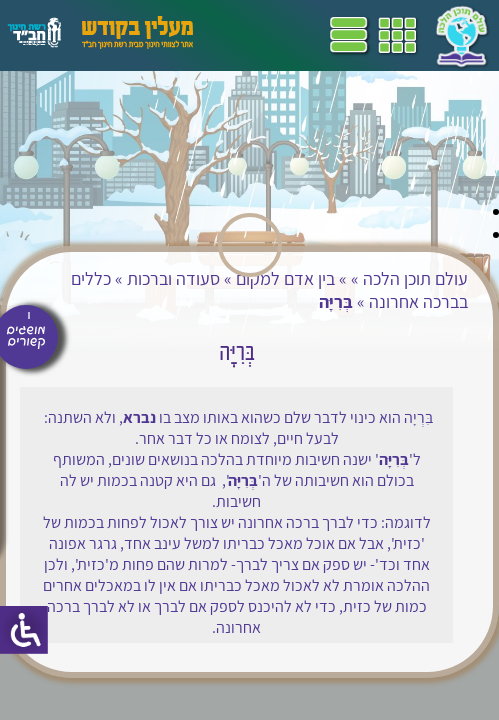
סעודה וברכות (173, 278)
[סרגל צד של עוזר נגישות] (24, 630)
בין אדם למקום (285, 278)
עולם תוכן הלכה (415, 278)
